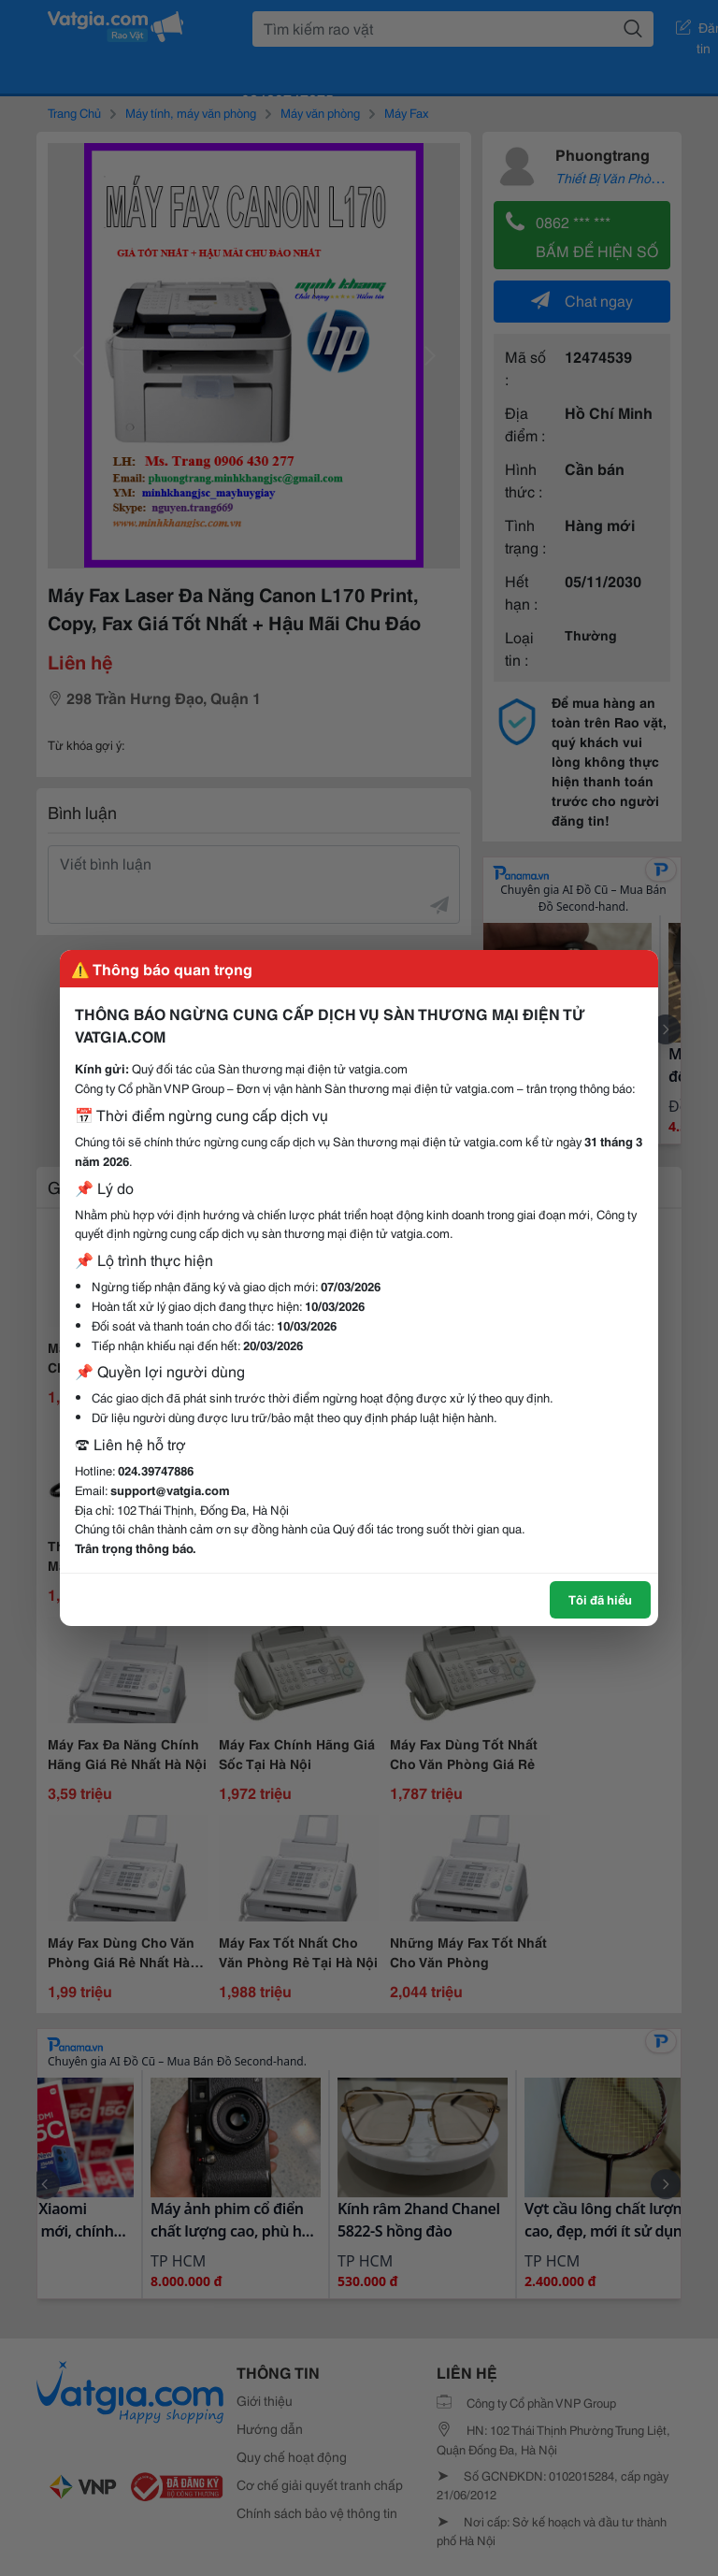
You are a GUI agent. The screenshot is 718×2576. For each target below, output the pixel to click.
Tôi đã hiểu (600, 1598)
